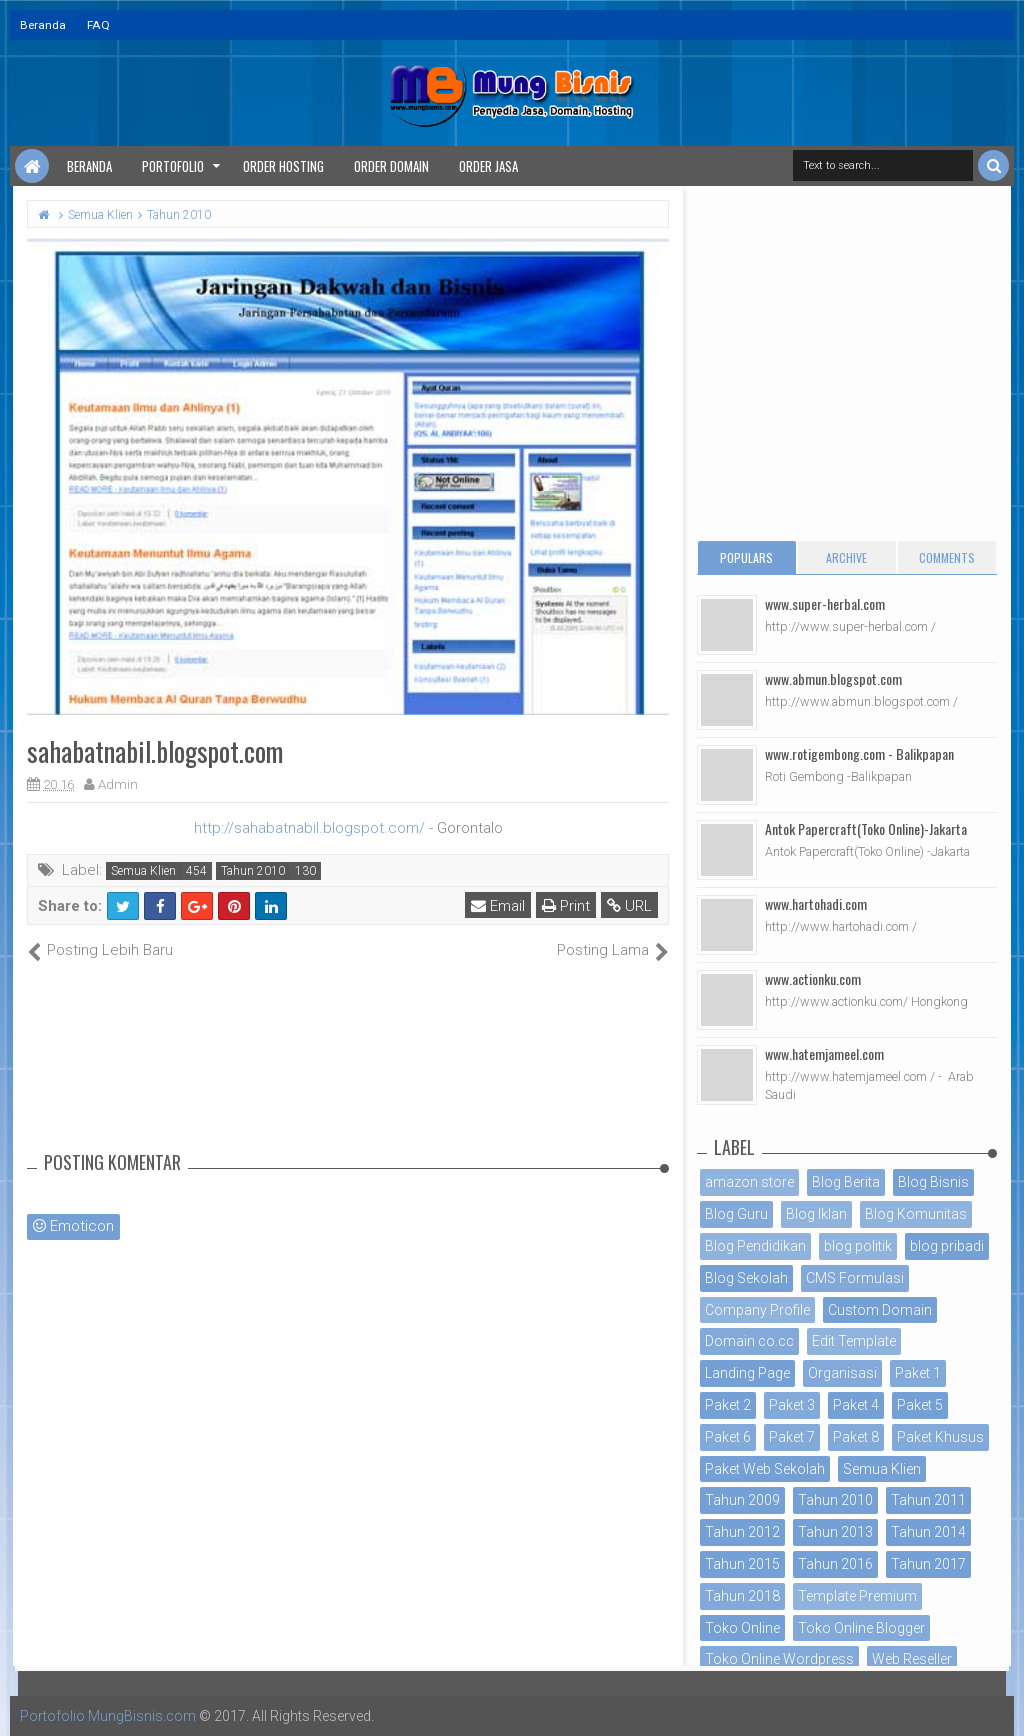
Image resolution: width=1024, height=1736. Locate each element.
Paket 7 (792, 1437)
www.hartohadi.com (816, 903)
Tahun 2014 (928, 1532)
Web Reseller (912, 1659)
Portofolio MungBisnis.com (108, 1716)
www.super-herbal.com (825, 603)
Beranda (43, 25)
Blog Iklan (816, 1214)
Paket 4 (856, 1405)
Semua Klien (143, 871)
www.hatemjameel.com (824, 1053)
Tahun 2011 (928, 1500)
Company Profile (757, 1310)
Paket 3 (792, 1405)
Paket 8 (856, 1437)
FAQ (98, 25)
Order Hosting (283, 166)
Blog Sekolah (746, 1278)
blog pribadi (947, 1246)
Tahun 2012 (742, 1532)
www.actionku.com (813, 978)
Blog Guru (736, 1214)
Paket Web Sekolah (765, 1469)
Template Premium (857, 1596)
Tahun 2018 (742, 1596)
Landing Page (747, 1373)
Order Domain (391, 166)
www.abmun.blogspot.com (833, 678)
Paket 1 (918, 1373)
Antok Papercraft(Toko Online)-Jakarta (866, 828)
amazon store (749, 1182)
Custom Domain (880, 1310)
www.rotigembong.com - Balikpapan (859, 753)
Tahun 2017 (928, 1564)
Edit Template (854, 1341)
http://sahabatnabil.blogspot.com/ (309, 828)
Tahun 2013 (835, 1532)
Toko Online (742, 1628)
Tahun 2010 (253, 871)
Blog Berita (846, 1182)
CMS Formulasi (855, 1278)
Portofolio (173, 166)
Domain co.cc (749, 1341)
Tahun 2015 (742, 1564)
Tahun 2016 (835, 1564)
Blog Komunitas (916, 1214)
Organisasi (842, 1373)
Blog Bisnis (933, 1182)
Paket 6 (728, 1437)
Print (566, 906)
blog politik (858, 1246)
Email (498, 906)
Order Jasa (488, 166)
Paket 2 (728, 1405)
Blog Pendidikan (755, 1246)
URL (629, 906)
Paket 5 (920, 1405)
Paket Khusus (940, 1437)
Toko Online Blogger (861, 1628)
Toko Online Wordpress (779, 1659)
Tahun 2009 (742, 1500)
